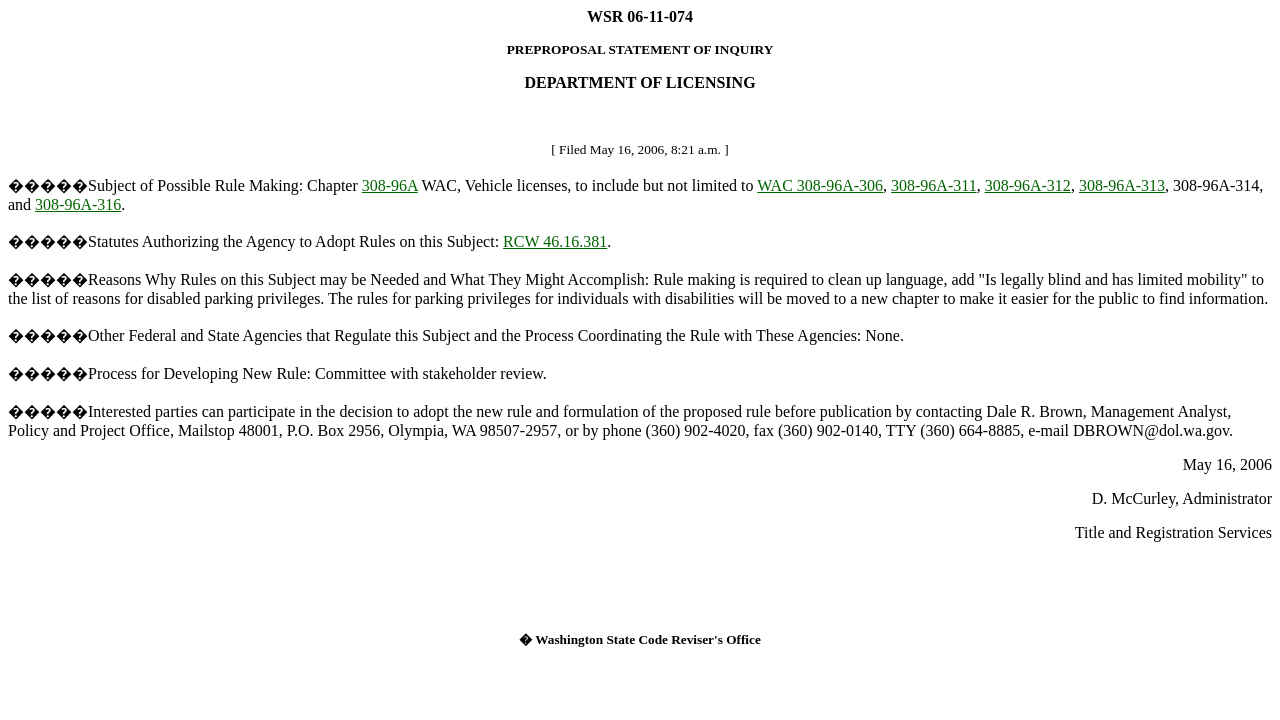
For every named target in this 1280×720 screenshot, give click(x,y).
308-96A (390, 185)
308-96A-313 (1122, 185)
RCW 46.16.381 (555, 241)
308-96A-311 (934, 185)
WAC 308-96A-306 (820, 185)
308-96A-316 (78, 204)
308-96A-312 (1028, 185)
